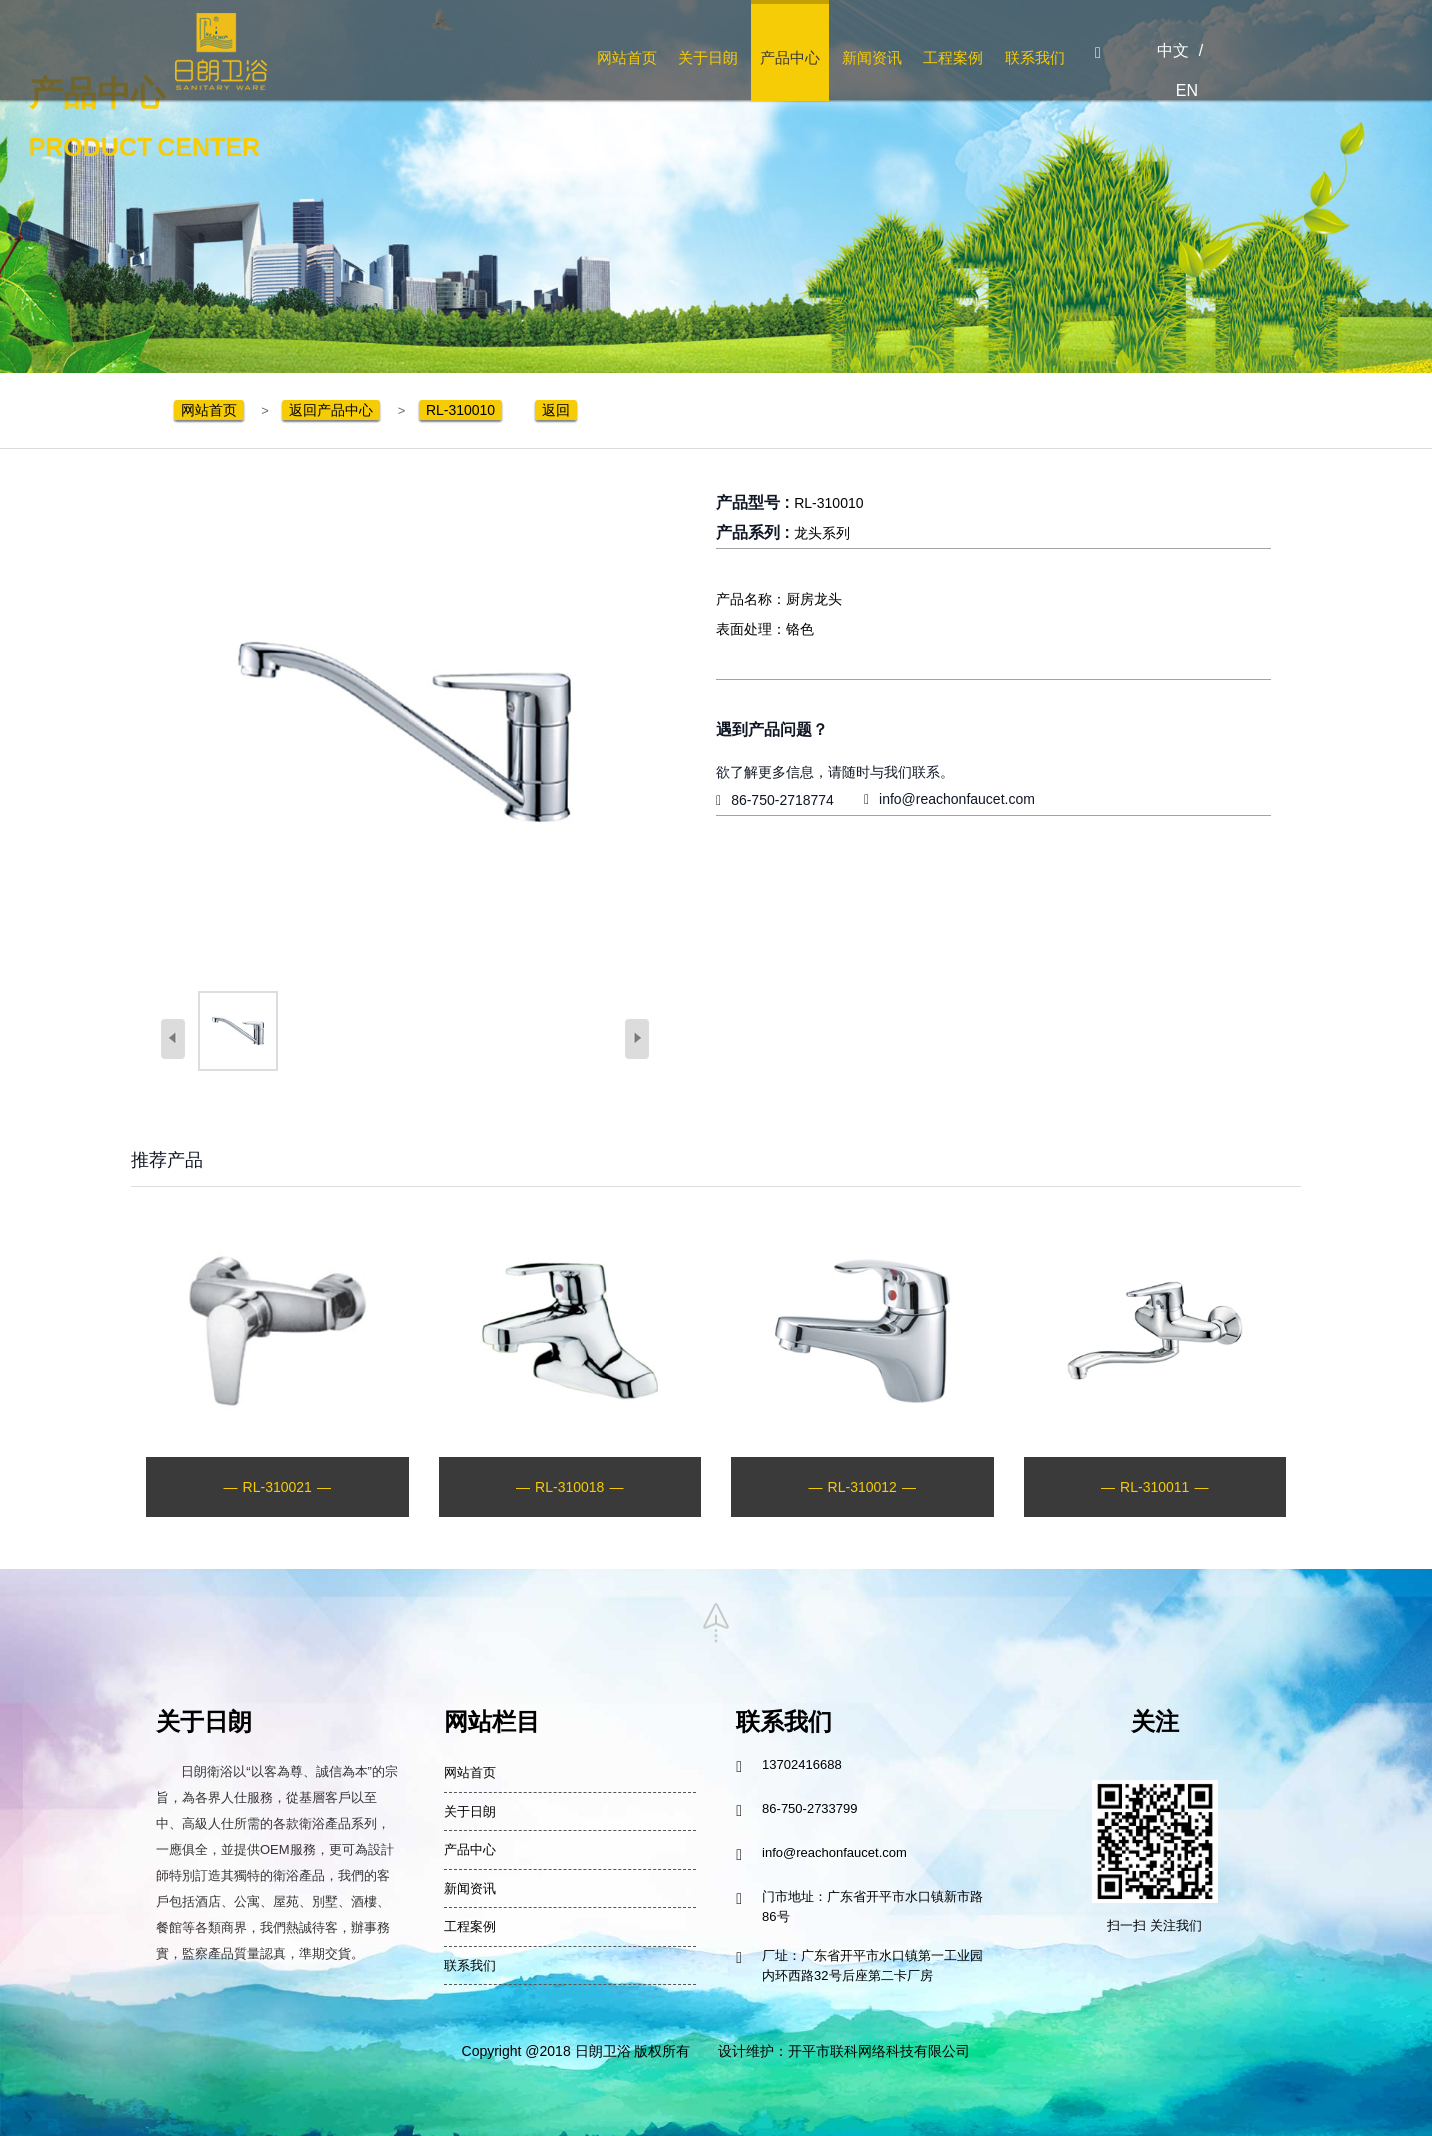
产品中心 (790, 57)
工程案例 (953, 57)
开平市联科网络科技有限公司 (879, 2051)
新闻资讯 (872, 57)
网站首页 (627, 57)
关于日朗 (708, 57)
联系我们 (1035, 57)
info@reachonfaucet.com (957, 799)
